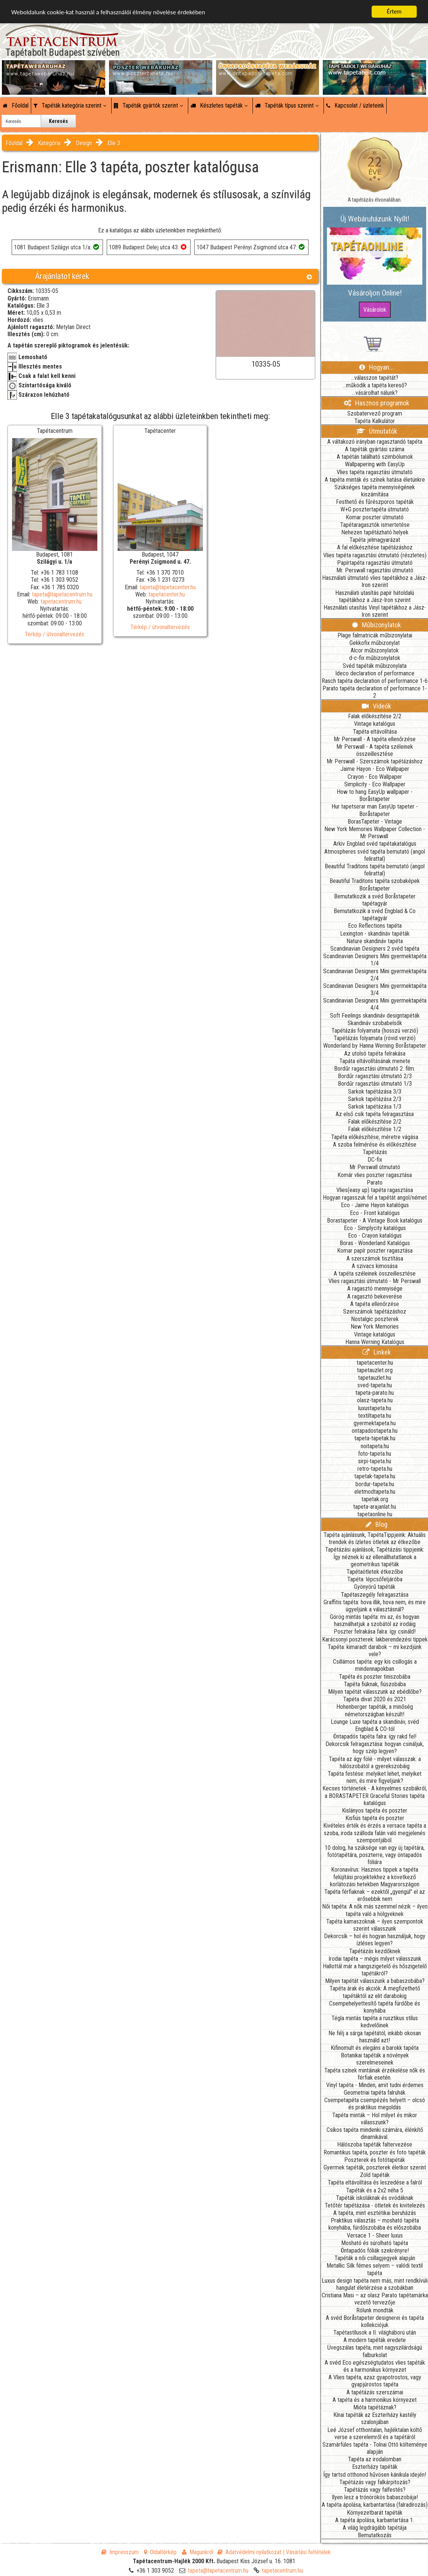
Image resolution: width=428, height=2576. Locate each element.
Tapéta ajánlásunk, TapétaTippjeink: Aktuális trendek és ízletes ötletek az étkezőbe (375, 1538)
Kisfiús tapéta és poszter (374, 1818)
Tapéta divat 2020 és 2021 (374, 1699)
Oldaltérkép (160, 2552)
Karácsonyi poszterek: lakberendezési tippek (375, 1639)
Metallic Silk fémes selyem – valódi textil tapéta (375, 2269)
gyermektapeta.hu (375, 1423)
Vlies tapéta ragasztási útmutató (375, 472)
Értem (394, 11)
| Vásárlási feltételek (307, 2552)
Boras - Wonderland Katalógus (375, 1243)
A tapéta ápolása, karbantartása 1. (374, 2520)
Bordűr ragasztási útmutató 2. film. (374, 1068)
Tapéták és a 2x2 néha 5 (374, 2190)
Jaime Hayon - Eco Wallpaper (374, 768)
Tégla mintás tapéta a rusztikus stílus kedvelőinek (374, 2022)
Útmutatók (376, 431)
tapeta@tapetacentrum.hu (62, 594)
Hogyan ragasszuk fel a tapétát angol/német (375, 1197)
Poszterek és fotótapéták (374, 2159)
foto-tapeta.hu (374, 1453)
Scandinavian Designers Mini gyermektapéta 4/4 (374, 1004)
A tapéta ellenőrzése (374, 1304)
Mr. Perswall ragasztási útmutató (374, 570)
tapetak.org (374, 1499)
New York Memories (375, 1326)
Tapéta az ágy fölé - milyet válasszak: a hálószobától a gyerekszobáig (375, 1762)
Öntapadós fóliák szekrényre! (375, 2250)
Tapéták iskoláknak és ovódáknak (374, 2197)
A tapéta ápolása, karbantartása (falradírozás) (375, 2504)
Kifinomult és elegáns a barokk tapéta (375, 2047)
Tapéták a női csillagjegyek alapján (374, 2258)
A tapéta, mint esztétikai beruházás (374, 2212)
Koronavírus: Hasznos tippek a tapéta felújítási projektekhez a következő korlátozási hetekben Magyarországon (374, 1876)
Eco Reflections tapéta (375, 925)
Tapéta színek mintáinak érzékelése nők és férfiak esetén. (374, 2074)
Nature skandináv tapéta (374, 941)
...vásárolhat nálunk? (375, 392)
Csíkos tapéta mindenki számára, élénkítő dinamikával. (375, 2133)
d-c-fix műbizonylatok (374, 657)
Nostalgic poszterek (375, 1319)
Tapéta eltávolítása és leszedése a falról (375, 2182)
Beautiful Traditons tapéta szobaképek (375, 880)
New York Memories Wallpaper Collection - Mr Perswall (374, 832)
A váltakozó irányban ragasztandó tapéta (374, 441)
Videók (376, 706)
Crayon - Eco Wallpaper (375, 776)
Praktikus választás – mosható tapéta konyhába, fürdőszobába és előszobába (374, 2224)
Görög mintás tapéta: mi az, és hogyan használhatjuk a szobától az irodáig (374, 1620)
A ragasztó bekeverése (374, 1296)
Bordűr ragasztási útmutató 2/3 (375, 1076)
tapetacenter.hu (166, 594)
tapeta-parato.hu (374, 1392)
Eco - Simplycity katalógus (375, 1228)
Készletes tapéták (219, 105)
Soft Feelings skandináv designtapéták (375, 1015)
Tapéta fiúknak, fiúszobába (375, 1684)
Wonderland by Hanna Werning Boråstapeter (374, 1045)
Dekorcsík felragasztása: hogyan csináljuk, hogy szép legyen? (374, 1747)
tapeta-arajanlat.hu (374, 1506)
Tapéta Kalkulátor (374, 421)
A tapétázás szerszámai (374, 2392)
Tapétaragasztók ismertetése (375, 524)
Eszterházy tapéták (375, 2466)
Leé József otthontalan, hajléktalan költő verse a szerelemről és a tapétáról (374, 2433)
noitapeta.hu (375, 1446)
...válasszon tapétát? (374, 377)
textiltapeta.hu (374, 1415)
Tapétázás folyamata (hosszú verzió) (374, 1030)
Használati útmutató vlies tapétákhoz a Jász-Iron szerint (374, 581)
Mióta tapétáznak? (374, 2407)
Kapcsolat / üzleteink (355, 105)
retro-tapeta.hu (374, 1468)
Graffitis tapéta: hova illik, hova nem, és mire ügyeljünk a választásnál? (375, 1606)
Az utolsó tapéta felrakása (374, 1053)
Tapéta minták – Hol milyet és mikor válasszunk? (374, 2119)
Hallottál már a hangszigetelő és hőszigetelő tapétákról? (375, 1970)
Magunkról (197, 2552)
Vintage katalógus (374, 723)
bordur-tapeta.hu (374, 1484)
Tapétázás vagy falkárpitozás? (374, 2482)
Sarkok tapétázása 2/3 (374, 1099)
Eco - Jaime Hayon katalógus (375, 1205)
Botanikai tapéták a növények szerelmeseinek (375, 2059)
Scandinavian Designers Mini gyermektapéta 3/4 (374, 989)
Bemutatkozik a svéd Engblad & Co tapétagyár (375, 914)
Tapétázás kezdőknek (375, 1951)
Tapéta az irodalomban (374, 2459)
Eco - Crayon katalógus (375, 1235)
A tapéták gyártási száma (374, 449)
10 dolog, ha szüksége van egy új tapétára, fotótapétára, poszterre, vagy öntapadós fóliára (375, 1855)
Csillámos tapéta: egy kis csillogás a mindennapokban (375, 1665)
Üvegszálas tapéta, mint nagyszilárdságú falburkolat (374, 2351)
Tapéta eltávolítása (375, 731)
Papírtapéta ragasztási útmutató (375, 562)
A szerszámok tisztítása (374, 1258)
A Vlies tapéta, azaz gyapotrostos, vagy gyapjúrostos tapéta (374, 2381)
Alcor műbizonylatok (375, 650)
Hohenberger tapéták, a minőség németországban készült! (374, 1710)
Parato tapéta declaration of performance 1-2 (374, 692)
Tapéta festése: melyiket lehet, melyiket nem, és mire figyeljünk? (375, 1777)
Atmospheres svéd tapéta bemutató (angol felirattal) (374, 855)
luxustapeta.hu (374, 1408)
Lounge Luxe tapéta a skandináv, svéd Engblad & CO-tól (375, 1725)
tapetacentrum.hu (61, 601)
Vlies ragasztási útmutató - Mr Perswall (374, 1281)
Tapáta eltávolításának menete (374, 1061)
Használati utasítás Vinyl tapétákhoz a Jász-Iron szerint (375, 611)
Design (84, 143)
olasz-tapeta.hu (375, 1400)
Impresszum (120, 2552)
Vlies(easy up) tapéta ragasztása (374, 1190)
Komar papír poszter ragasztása (375, 1250)
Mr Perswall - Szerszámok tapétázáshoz (375, 761)
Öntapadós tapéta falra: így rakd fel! (374, 1736)
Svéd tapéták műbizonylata (375, 665)
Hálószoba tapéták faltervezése (374, 2144)
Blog (376, 1524)
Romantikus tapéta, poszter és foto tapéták (375, 2152)
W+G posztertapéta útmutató (374, 509)
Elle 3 (113, 143)
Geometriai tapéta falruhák (374, 2092)
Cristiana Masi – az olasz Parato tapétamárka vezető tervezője (375, 2299)
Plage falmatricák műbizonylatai (374, 635)
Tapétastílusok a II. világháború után (374, 2332)
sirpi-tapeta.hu (374, 1461)
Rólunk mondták (374, 2310)
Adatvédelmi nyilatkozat (249, 2552)
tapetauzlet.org (375, 1370)
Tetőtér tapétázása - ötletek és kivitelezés (375, 2205)
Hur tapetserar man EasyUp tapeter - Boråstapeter (374, 810)
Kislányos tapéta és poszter (374, 1810)
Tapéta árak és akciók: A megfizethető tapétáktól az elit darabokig (375, 1992)
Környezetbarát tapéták (374, 2512)
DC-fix (375, 1159)
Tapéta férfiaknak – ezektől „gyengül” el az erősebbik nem (374, 1895)
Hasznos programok (376, 403)
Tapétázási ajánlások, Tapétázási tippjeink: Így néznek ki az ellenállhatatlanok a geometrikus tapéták (374, 1556)
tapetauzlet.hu (374, 1377)
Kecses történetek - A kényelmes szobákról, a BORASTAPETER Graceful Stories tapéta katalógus (374, 1795)
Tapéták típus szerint (287, 105)
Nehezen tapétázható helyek (374, 532)
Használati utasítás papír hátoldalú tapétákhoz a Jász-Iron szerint (374, 596)
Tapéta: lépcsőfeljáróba (374, 1579)
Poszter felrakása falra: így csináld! (375, 1631)
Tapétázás (375, 1152)
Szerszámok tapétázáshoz (374, 1311)
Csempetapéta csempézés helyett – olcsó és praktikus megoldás (374, 2104)
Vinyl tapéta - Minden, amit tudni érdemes (374, 2085)
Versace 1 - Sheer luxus (375, 2235)
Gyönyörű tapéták (374, 1586)
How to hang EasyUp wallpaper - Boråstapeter (375, 795)
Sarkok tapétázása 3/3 (374, 1091)
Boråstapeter (374, 888)
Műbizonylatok (376, 625)
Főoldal (16, 105)
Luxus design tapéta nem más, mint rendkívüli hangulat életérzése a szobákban (375, 2284)
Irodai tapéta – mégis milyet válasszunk (374, 1958)
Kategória (49, 143)
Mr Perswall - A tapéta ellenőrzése (375, 739)
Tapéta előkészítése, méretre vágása (374, 1137)
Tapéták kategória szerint (69, 105)
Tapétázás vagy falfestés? (374, 2489)
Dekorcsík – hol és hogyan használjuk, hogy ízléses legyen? (374, 1940)
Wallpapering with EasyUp (375, 464)
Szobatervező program (374, 413)
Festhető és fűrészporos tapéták (375, 501)
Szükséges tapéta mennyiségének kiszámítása (374, 491)
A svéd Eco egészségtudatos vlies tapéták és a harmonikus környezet (375, 2366)
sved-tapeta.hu (374, 1385)
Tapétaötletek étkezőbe (374, 1571)
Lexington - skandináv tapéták (375, 933)
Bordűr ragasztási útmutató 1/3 (375, 1083)
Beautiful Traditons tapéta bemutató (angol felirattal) (375, 870)
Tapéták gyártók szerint (148, 105)
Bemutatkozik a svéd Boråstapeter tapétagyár (375, 900)
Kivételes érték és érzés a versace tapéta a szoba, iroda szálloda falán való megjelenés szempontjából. (374, 1832)
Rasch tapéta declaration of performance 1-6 (375, 680)
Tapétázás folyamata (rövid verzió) (375, 1038)
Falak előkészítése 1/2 (374, 1129)
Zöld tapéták (375, 2175)
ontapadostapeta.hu (375, 1430)
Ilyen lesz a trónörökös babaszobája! (375, 2497)
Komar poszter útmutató (375, 517)
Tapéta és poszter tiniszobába (374, 1676)
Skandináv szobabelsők (375, 1023)
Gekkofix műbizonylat (374, 642)
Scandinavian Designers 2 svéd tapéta (374, 948)
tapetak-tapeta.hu (374, 1476)
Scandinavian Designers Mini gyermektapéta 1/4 (374, 960)
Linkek (377, 1352)
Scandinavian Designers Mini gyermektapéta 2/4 (374, 975)
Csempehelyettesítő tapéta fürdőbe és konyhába (374, 2007)
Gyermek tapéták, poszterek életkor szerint (375, 2167)
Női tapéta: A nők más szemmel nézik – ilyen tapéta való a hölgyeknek (375, 1910)
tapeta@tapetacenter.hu (168, 587)
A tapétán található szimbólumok (375, 456)
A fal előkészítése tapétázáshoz (375, 547)
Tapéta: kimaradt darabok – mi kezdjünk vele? (375, 1650)
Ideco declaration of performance (374, 673)
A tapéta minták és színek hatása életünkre (375, 479)
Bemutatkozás (375, 2535)
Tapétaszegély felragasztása (374, 1594)
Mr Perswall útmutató (374, 1167)
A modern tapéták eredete (374, 2340)
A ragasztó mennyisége (374, 1288)
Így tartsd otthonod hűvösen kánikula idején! (374, 2474)
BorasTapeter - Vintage (375, 821)
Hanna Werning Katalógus (374, 1342)
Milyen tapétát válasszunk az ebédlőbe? (375, 1691)
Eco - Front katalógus (375, 1213)
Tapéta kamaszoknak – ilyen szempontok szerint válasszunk (374, 1925)
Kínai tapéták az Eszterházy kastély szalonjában (374, 2418)
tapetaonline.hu (374, 1514)
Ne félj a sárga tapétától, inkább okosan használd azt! (374, 2037)
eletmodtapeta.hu (374, 1491)
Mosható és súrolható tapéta (374, 2243)
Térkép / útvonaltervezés (54, 634)
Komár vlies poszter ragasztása (374, 1175)
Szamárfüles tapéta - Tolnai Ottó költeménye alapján (374, 2448)
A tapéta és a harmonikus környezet (375, 2399)
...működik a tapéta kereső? (375, 385)
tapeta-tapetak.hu (374, 1438)
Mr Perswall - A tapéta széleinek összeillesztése (374, 750)
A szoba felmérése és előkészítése (374, 1144)
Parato (375, 1182)
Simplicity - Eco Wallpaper (374, 784)
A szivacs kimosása (375, 1266)
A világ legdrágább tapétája (375, 2527)
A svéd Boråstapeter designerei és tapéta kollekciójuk (375, 2321)
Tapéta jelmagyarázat (374, 539)
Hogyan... (376, 367)
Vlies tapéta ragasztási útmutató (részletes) (374, 555)
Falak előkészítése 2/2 (374, 716)
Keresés (58, 121)
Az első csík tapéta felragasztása (375, 1114)
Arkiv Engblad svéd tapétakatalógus (374, 843)
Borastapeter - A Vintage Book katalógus (374, 1220)
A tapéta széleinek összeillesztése (375, 1273)
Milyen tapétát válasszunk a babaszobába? (375, 1980)
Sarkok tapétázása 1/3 (374, 1106)
